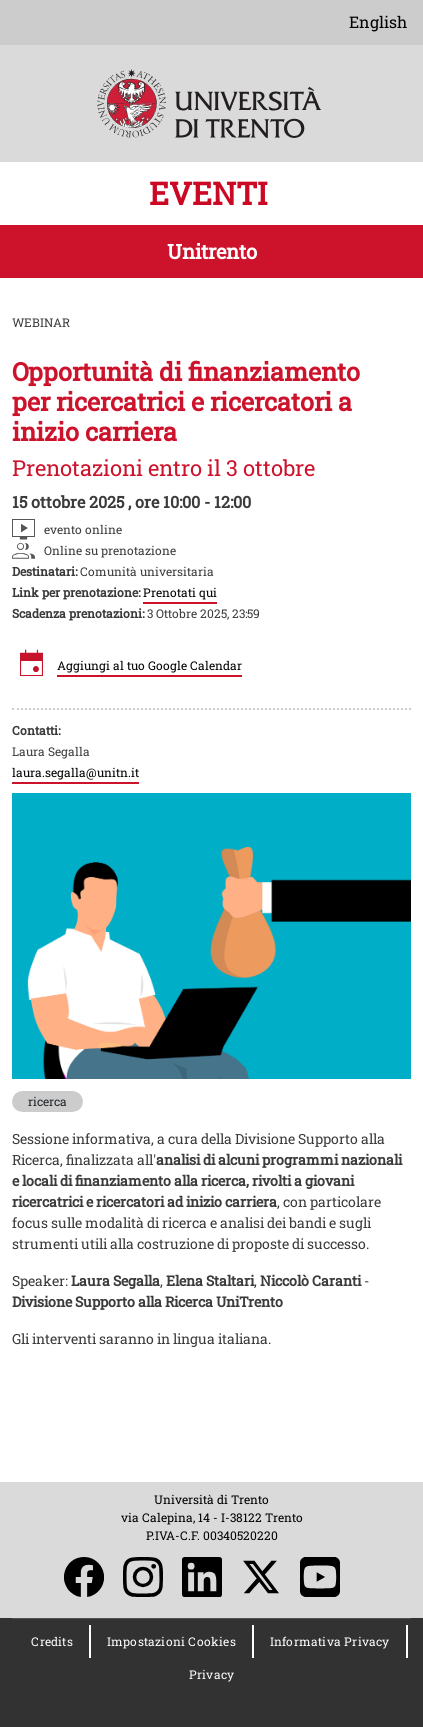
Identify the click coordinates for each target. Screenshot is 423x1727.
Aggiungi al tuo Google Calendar (149, 665)
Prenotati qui (180, 592)
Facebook (84, 1577)
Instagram (143, 1577)
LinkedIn (202, 1577)
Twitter (261, 1577)
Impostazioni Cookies (171, 1641)
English (378, 21)
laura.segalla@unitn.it (75, 772)
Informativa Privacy (330, 1641)
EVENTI (212, 193)
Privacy (211, 1674)
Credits (51, 1641)
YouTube (320, 1577)
